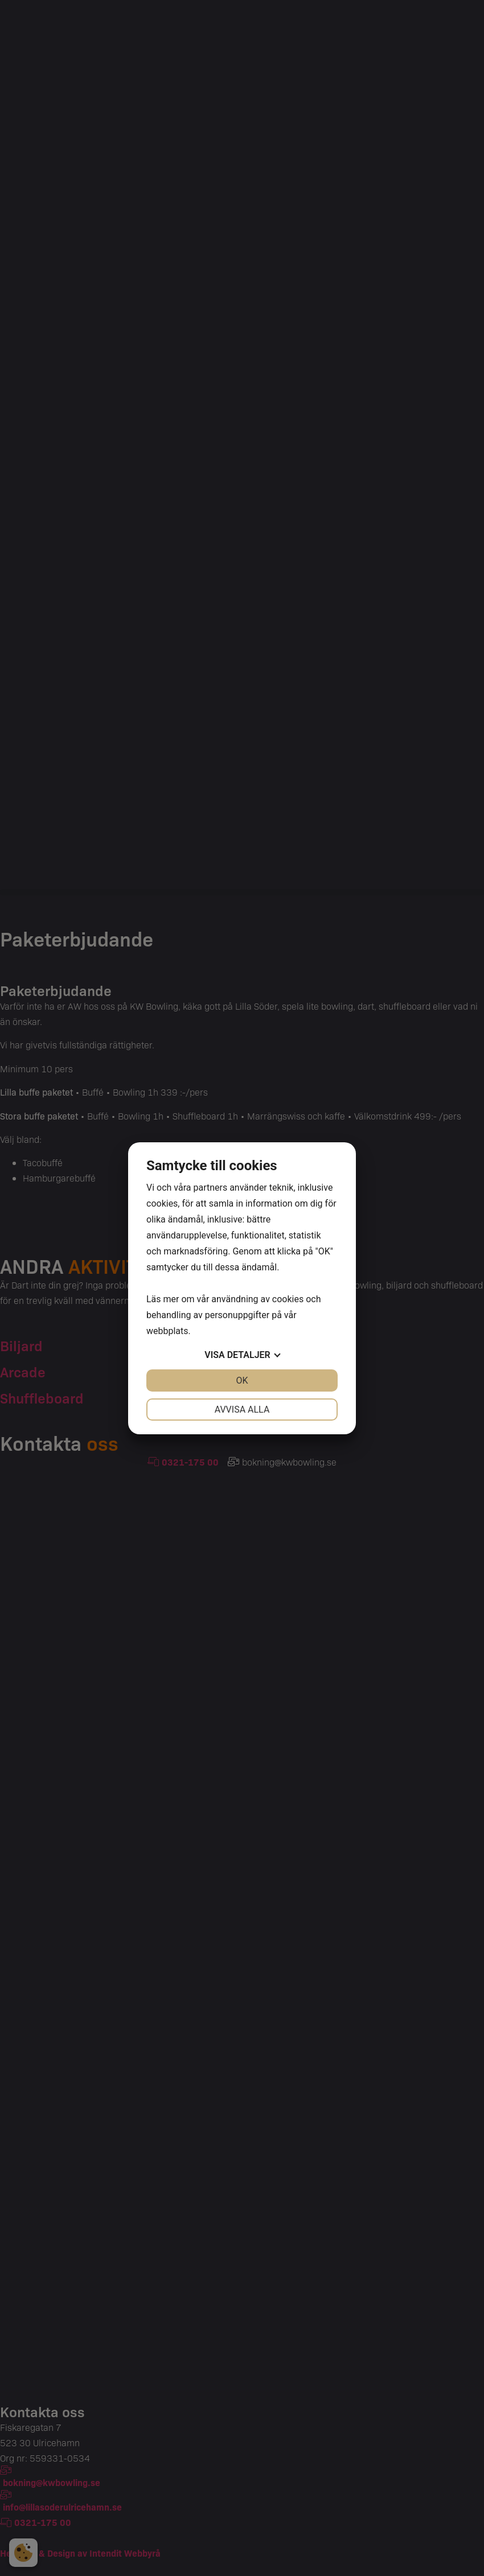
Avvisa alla (242, 1409)
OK (242, 1380)
